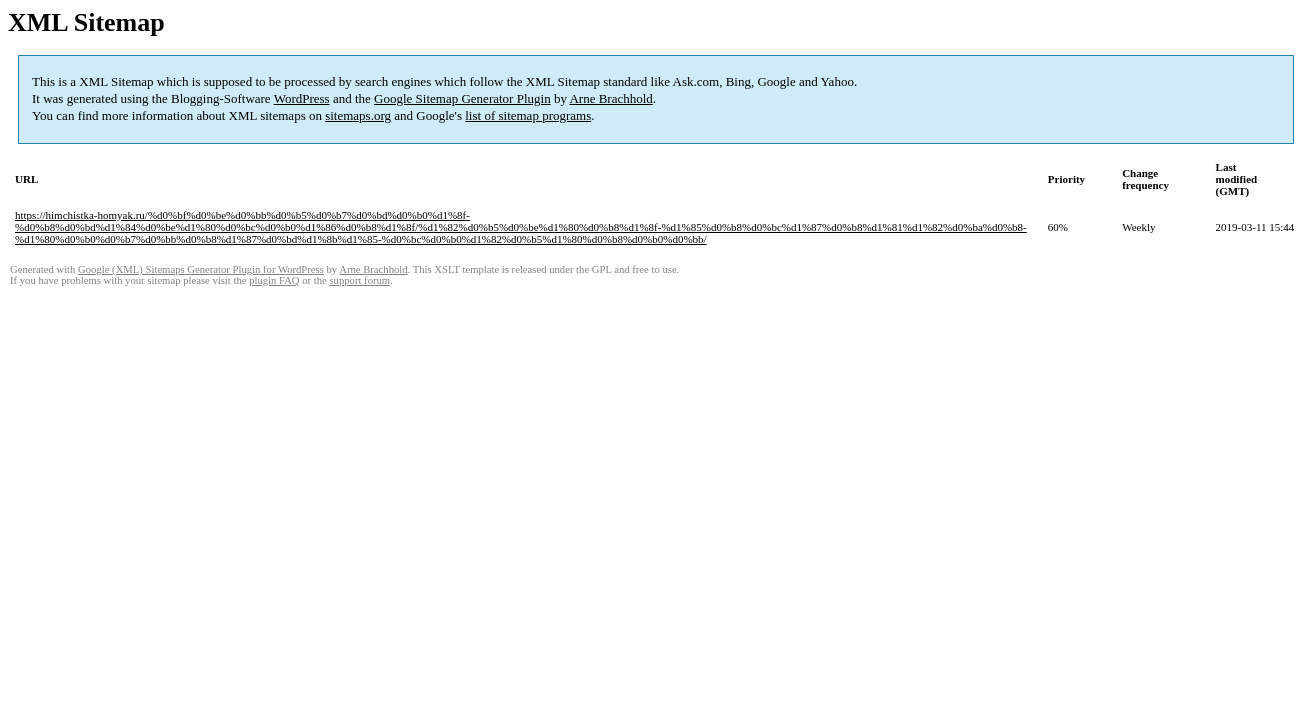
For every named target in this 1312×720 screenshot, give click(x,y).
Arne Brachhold (610, 98)
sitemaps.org (358, 115)
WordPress (302, 98)
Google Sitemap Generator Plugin (462, 98)
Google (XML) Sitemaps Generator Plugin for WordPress (201, 269)
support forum (359, 280)
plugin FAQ (274, 280)
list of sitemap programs (528, 115)
